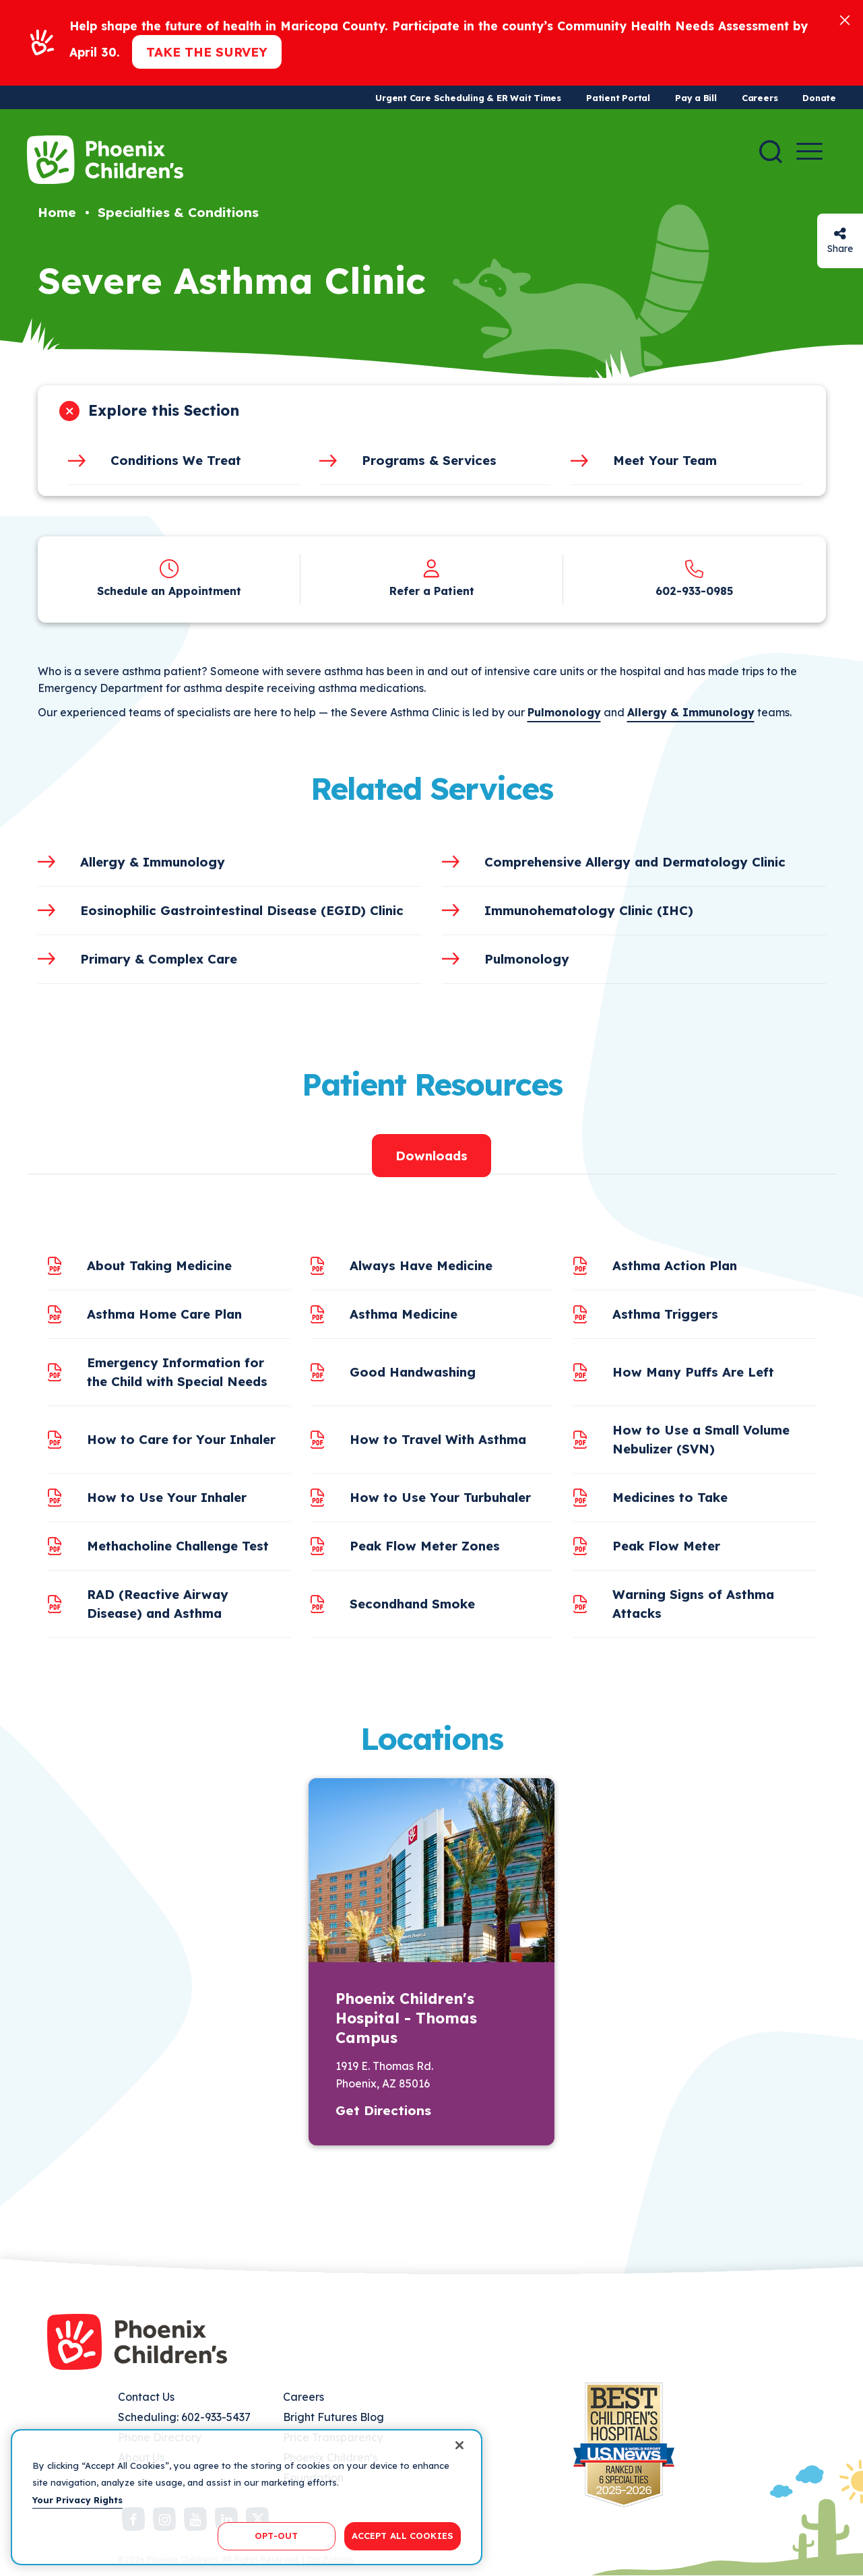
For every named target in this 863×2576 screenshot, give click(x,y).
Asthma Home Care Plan (164, 1314)
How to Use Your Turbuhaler (440, 1497)
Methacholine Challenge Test (178, 1546)
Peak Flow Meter (666, 1546)
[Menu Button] (809, 151)
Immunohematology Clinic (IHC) (588, 910)
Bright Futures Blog (333, 2417)
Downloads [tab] (431, 1156)
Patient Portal (618, 97)
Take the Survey (206, 52)
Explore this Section (163, 410)
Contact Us (146, 2397)
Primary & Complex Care (158, 959)
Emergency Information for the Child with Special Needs (177, 1371)
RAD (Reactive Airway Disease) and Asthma (157, 1603)
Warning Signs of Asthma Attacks (693, 1603)
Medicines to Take (670, 1497)
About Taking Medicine (159, 1265)
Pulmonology (564, 712)
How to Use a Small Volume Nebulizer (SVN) (701, 1439)
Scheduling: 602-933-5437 (184, 2417)
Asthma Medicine (403, 1314)
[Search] (770, 151)
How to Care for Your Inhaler (181, 1439)
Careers (759, 97)
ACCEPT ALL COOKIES (402, 2535)
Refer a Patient (431, 591)
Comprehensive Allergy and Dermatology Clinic (635, 862)
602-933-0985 (694, 591)
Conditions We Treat (175, 460)
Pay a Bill (696, 97)
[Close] (844, 19)
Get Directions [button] (383, 2110)
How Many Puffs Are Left (693, 1372)
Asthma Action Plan (674, 1265)
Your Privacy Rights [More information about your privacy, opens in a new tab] (77, 2499)
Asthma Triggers (665, 1314)
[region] (246, 2497)
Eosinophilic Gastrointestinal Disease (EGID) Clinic (242, 910)
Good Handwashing (413, 1372)
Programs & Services (429, 460)
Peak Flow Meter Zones (425, 1546)
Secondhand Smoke (412, 1604)
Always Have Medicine (421, 1265)
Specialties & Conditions (178, 212)
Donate (819, 97)
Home (57, 212)
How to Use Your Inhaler (167, 1497)
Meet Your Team (665, 460)
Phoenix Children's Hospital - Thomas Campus (406, 2018)
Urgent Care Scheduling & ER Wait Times (468, 97)
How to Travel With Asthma (438, 1439)
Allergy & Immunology (691, 712)
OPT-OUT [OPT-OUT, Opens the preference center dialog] (276, 2535)
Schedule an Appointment (169, 591)
